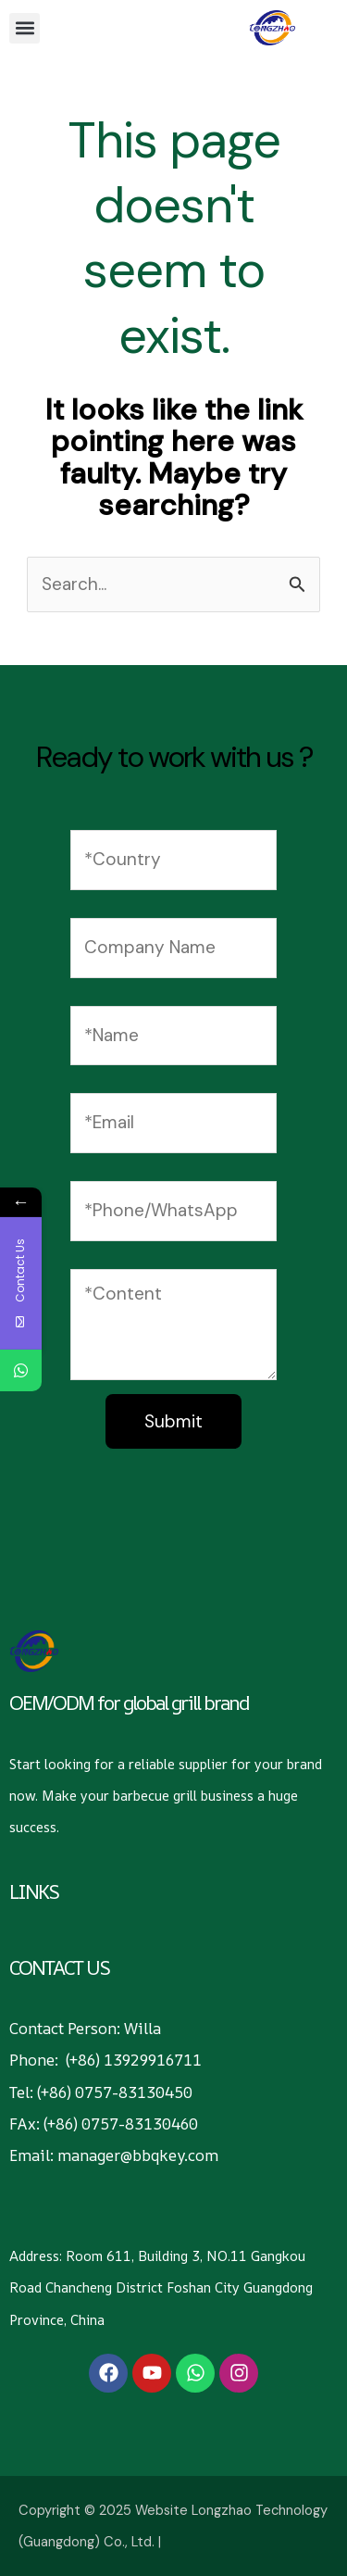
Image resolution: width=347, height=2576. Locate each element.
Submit (173, 1421)
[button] (24, 28)
